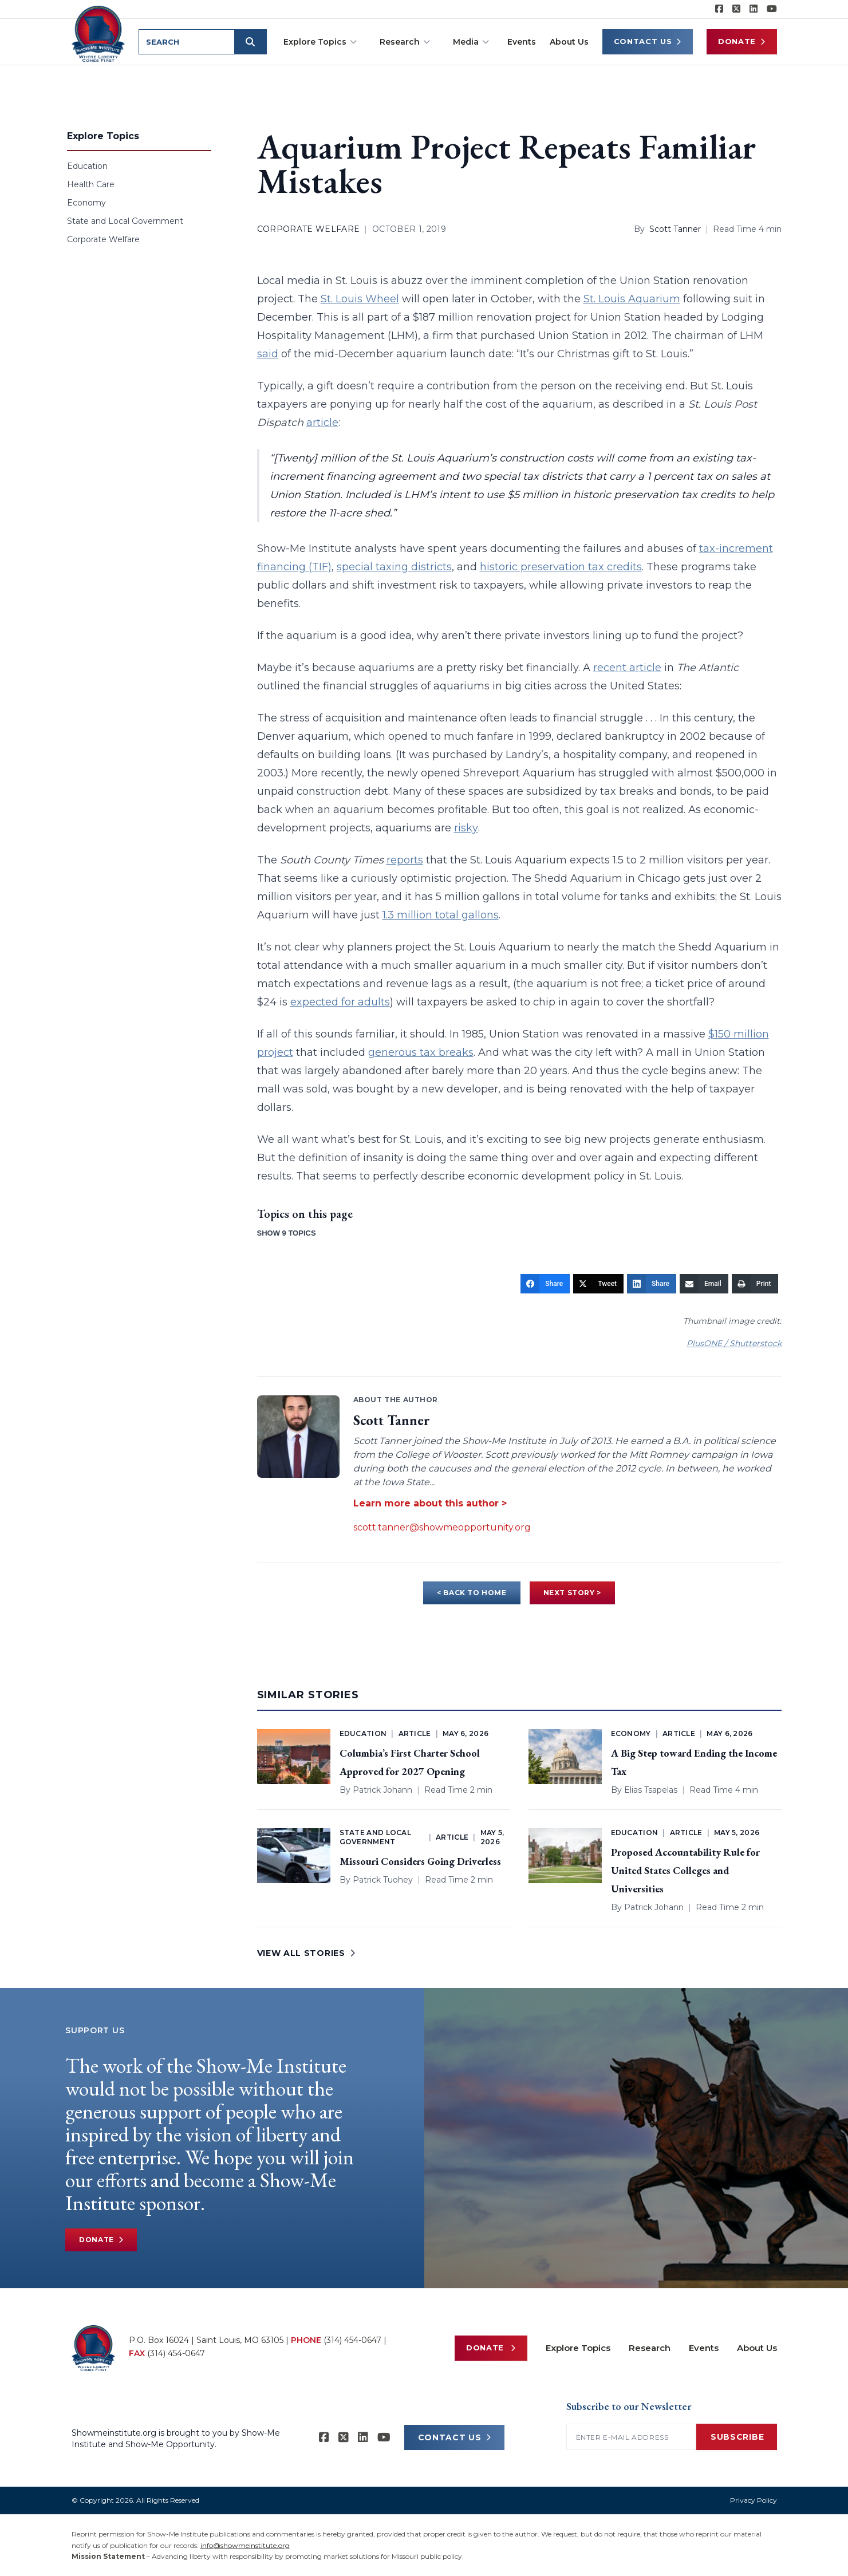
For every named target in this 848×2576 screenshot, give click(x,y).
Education (87, 166)
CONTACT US (454, 2437)
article (322, 422)
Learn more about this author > (430, 1503)
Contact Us (647, 41)
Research (405, 42)
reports (404, 860)
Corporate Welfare (103, 239)
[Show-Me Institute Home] (98, 34)
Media (471, 42)
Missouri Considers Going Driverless (420, 1861)
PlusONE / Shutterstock (734, 1343)
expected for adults (340, 1002)
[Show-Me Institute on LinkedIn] (754, 9)
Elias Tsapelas (650, 1790)
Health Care (91, 184)
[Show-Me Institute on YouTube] (772, 9)
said (267, 354)
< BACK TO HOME (471, 1592)
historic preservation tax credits (561, 567)
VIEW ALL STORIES (306, 1953)
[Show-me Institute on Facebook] (719, 9)
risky (466, 828)
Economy (86, 203)
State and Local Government (125, 221)
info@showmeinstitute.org (245, 2545)
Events (521, 42)
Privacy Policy (753, 2500)
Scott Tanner (675, 229)
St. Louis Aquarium (631, 299)
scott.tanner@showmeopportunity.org (442, 1527)
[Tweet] (598, 1283)
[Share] (545, 1283)
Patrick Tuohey (383, 1880)
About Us (569, 42)
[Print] (755, 1283)
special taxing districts (394, 567)
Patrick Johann (382, 1790)
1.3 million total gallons (440, 915)
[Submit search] (250, 41)
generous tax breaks (421, 1052)
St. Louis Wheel (360, 299)
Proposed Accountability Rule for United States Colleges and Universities (685, 1870)
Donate (742, 41)
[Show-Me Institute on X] (736, 9)
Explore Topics (320, 42)
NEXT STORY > (572, 1592)
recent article (627, 667)
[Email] (704, 1283)
